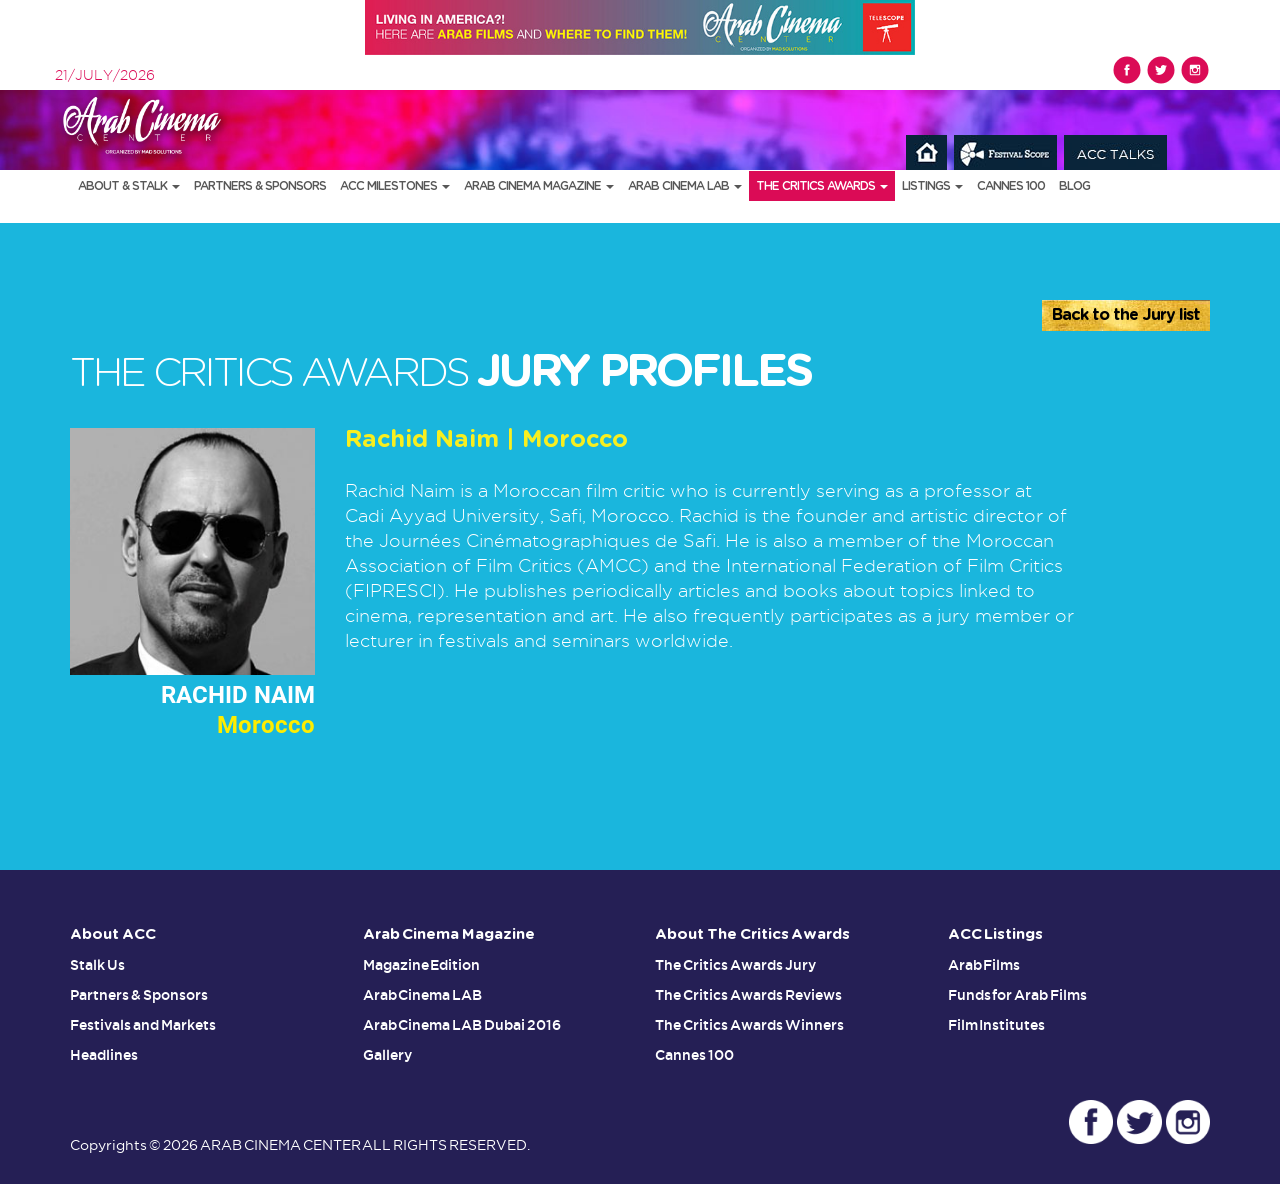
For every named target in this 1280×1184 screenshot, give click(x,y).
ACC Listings (996, 934)
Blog (1074, 186)
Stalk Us (97, 965)
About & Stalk (129, 186)
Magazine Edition (422, 965)
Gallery (387, 1055)
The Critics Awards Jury (735, 965)
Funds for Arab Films (1018, 995)
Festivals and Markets (143, 1025)
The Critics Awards (822, 186)
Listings (932, 186)
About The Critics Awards (752, 934)
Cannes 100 (1011, 186)
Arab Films (984, 965)
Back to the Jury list (1126, 315)
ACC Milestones (395, 186)
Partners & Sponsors (260, 186)
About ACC (113, 934)
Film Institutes (997, 1025)
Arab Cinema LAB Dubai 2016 (462, 1025)
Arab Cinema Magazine (539, 186)
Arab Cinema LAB (685, 186)
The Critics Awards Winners (749, 1025)
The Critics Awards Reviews (748, 995)
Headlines (104, 1055)
